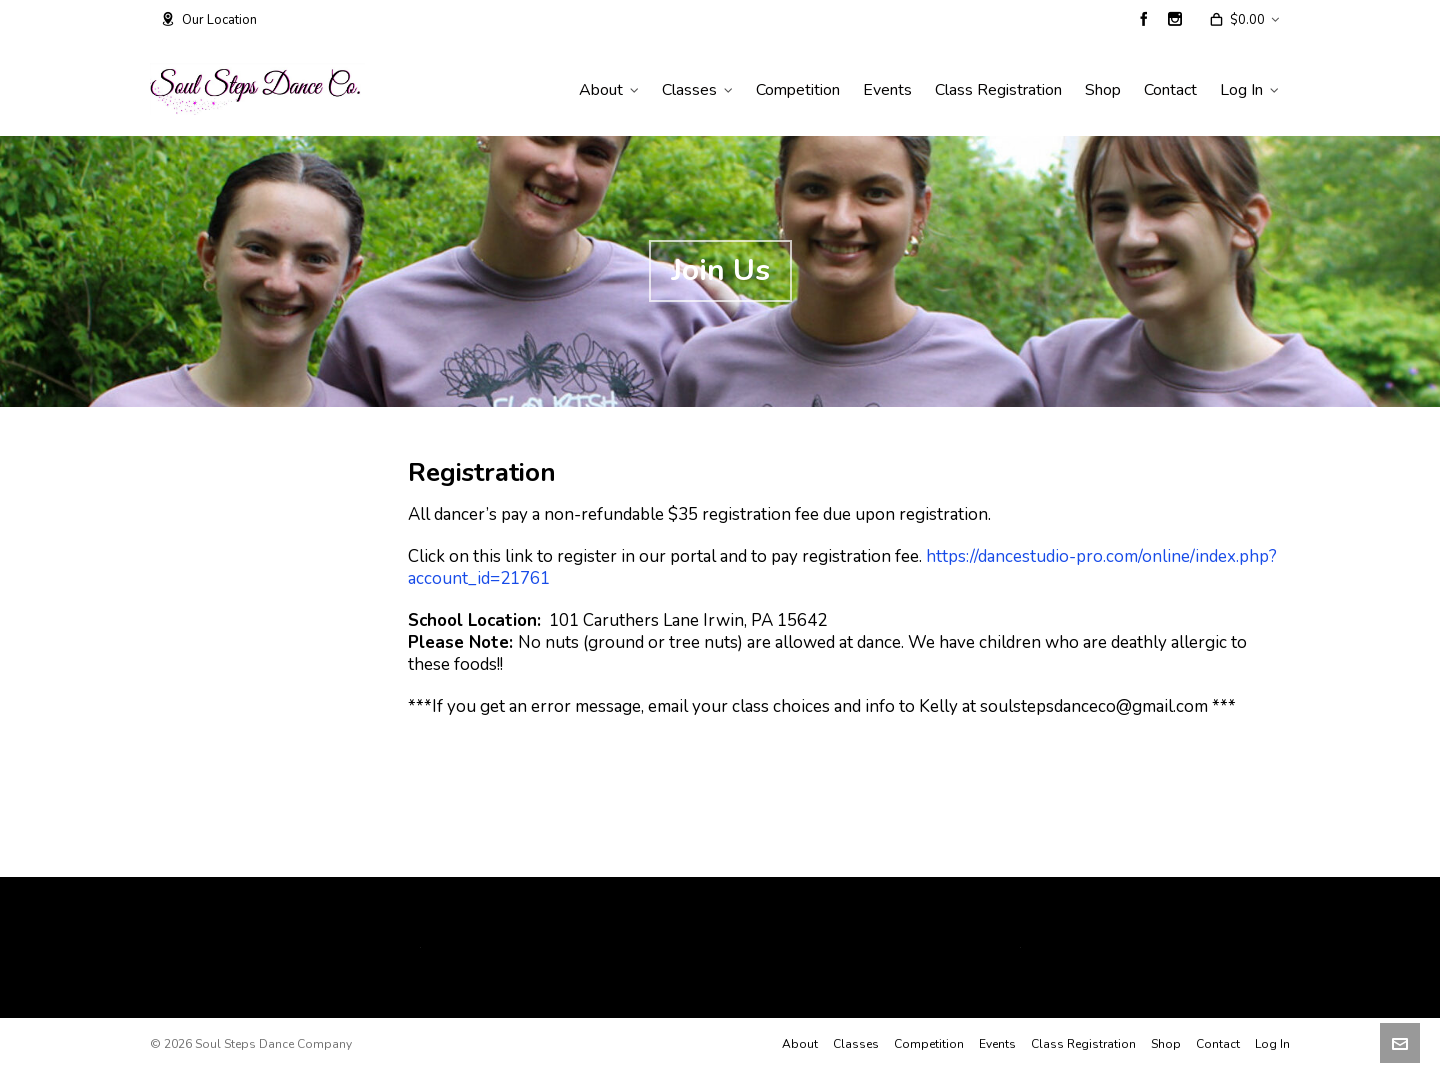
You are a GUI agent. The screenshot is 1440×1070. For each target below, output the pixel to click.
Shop (1166, 1044)
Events (997, 1044)
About (800, 1044)
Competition (929, 1044)
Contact (1218, 1044)
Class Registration (1083, 1044)
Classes (856, 1044)
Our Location (209, 20)
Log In (1272, 1044)
